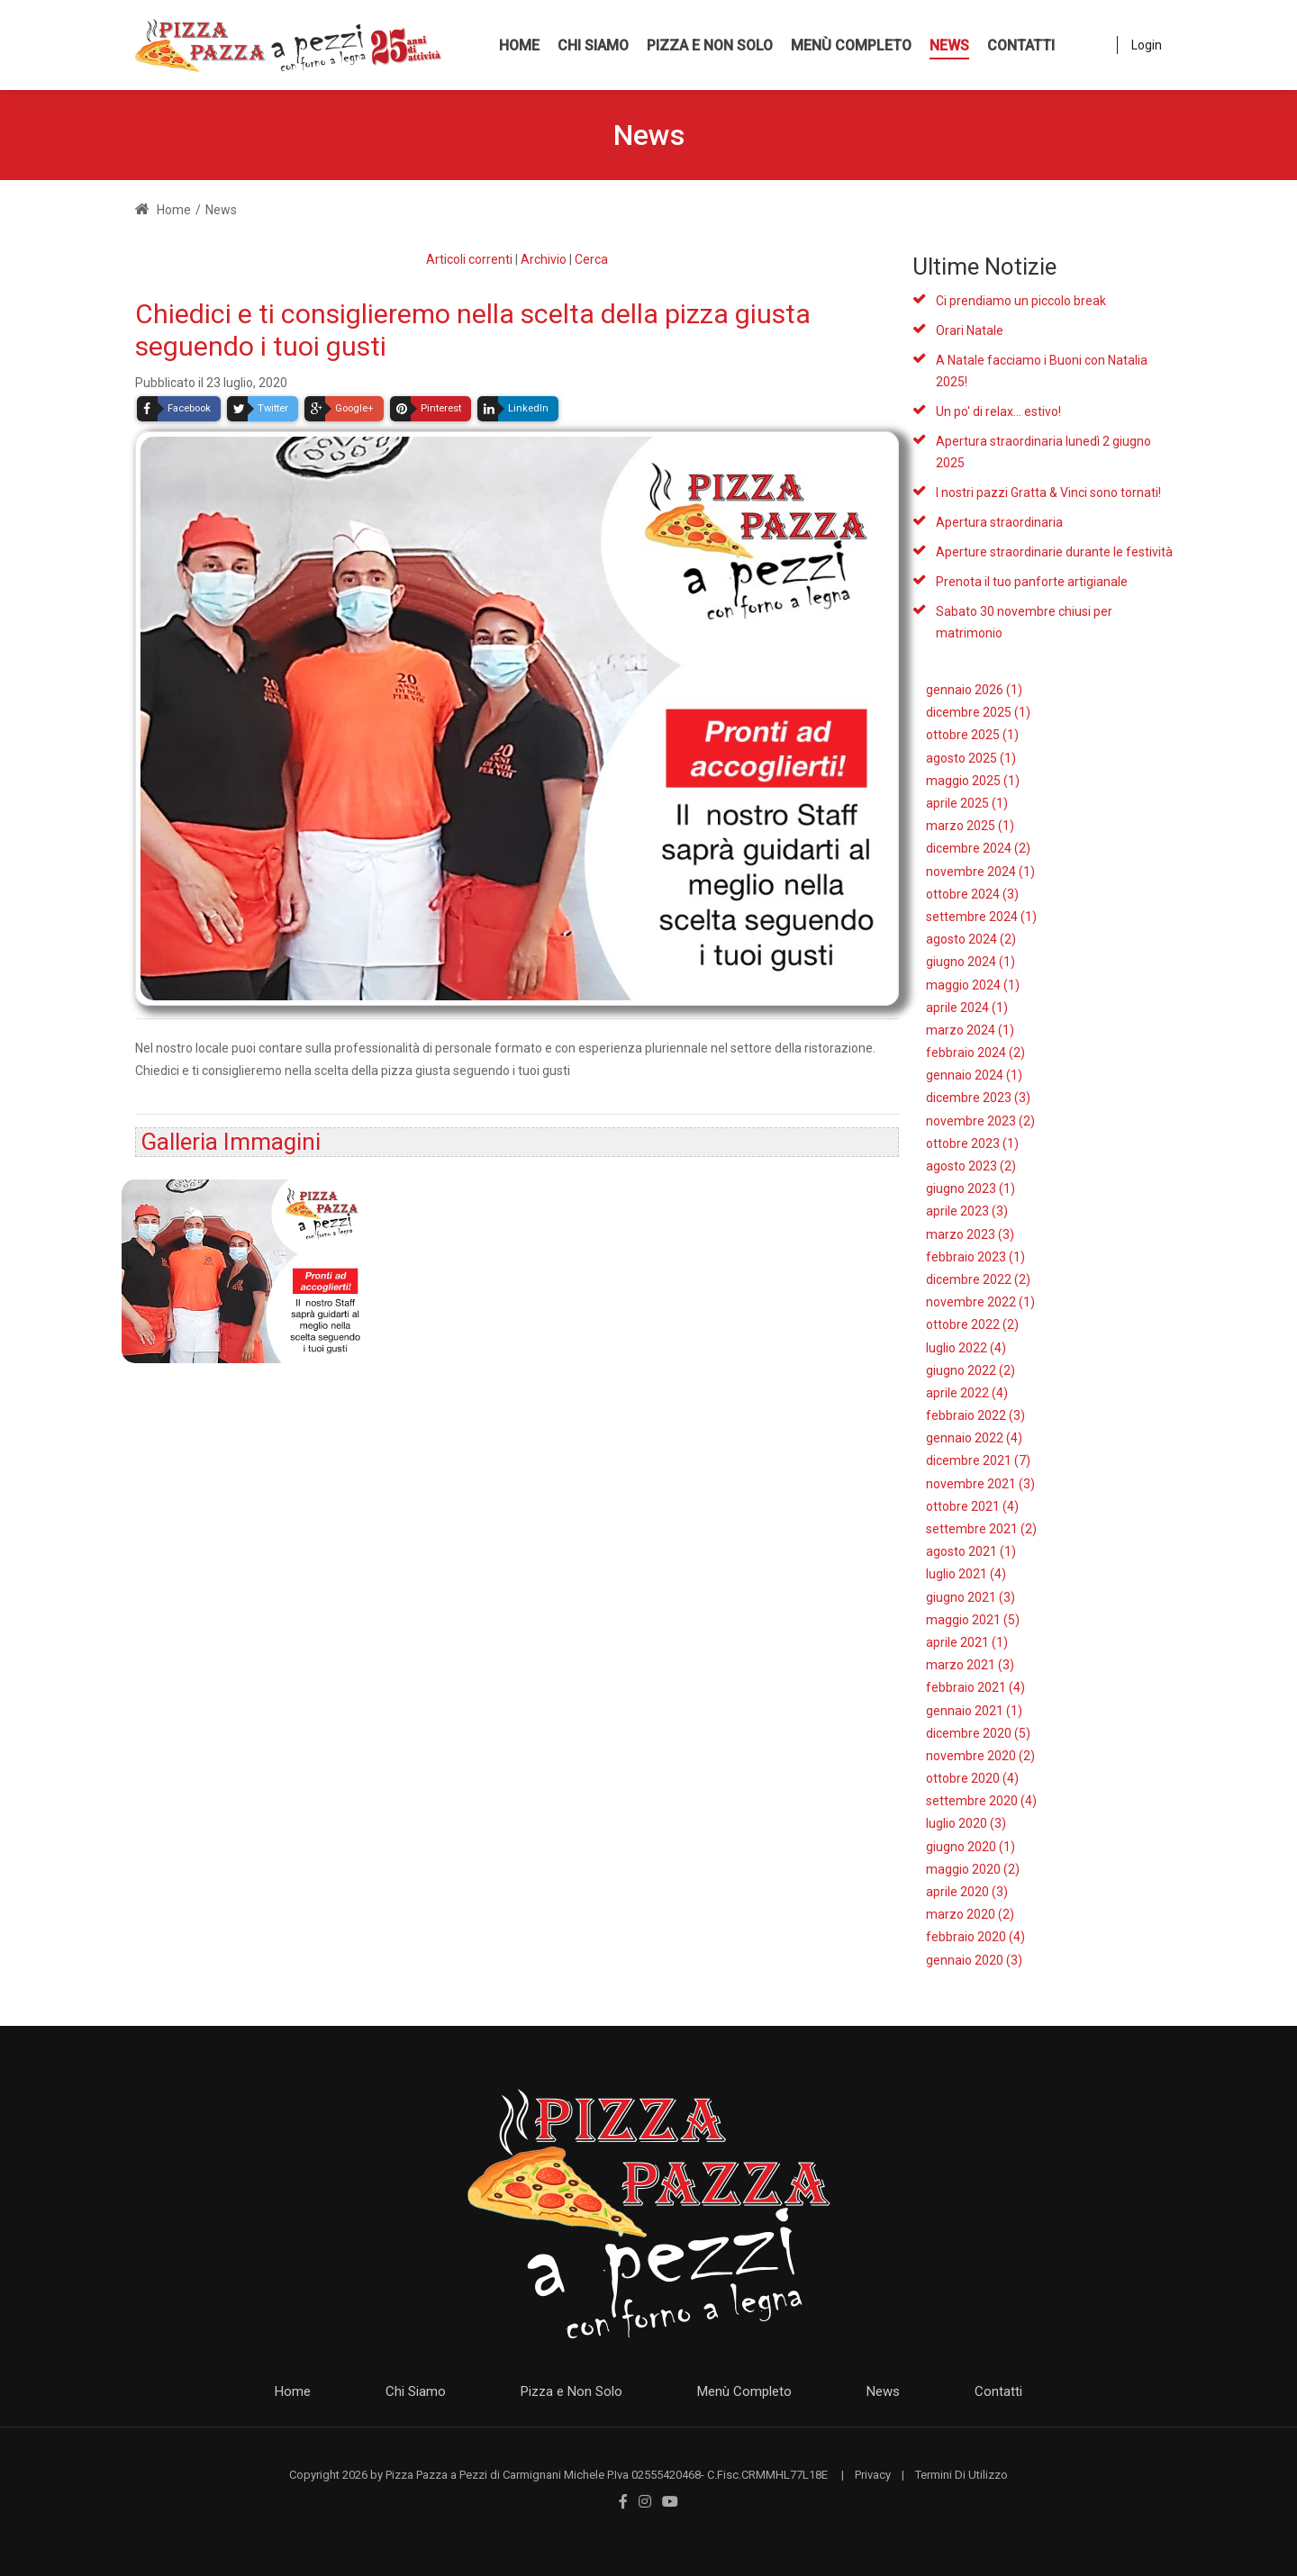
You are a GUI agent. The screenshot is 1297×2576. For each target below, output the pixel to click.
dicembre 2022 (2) (978, 1279)
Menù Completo (744, 2391)
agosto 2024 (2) (971, 939)
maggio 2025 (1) (973, 780)
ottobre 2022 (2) (972, 1324)
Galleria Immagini (231, 1141)
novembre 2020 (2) (980, 1756)
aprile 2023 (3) (967, 1211)
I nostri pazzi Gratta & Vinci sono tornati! (1048, 492)
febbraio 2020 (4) (975, 1937)
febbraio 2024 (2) (975, 1052)
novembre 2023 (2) (980, 1121)
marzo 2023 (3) (970, 1234)
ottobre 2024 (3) (972, 894)
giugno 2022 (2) (970, 1370)
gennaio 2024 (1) (974, 1075)
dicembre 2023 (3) (978, 1097)
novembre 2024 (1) (980, 871)
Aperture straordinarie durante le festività (1054, 552)
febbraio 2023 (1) (975, 1257)
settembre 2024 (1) (981, 916)
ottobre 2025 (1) (972, 735)
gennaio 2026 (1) (974, 689)
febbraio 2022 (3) (975, 1415)
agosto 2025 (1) (971, 758)
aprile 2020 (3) (967, 1892)
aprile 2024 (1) (967, 1007)
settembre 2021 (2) (981, 1529)
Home (163, 210)
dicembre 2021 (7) (978, 1460)
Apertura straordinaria (999, 522)
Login (1146, 45)
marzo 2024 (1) (970, 1030)
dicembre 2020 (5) (978, 1733)
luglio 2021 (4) (966, 1574)
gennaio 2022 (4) (974, 1438)
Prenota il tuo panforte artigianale (1032, 581)
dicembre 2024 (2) (978, 848)
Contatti (998, 2391)
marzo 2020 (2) (970, 1914)
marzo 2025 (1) (970, 825)
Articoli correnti (469, 259)
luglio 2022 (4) (966, 1348)
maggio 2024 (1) (973, 985)
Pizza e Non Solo (571, 2391)
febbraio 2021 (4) (975, 1687)
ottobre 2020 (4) (972, 1778)
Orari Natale (969, 330)
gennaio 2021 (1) (974, 1711)
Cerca (591, 259)
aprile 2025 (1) (967, 803)
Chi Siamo (415, 2391)
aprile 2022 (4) (967, 1393)
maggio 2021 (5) (973, 1620)
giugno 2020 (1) (970, 1846)
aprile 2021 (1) (967, 1642)
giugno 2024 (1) (970, 961)
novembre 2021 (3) (980, 1484)
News (883, 2391)
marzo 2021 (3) (970, 1665)
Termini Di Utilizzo (961, 2474)
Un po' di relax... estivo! (998, 411)
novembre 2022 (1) (980, 1302)
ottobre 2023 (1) (972, 1143)
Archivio (544, 259)
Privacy (873, 2474)
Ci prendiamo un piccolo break (1021, 301)
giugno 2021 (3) (970, 1597)
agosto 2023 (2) (971, 1166)
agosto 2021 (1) (971, 1551)
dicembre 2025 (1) (978, 712)
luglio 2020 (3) (966, 1823)
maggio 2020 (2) (973, 1869)
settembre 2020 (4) (981, 1801)
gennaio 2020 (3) (974, 1960)
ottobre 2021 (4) (972, 1506)
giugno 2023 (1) (970, 1188)
